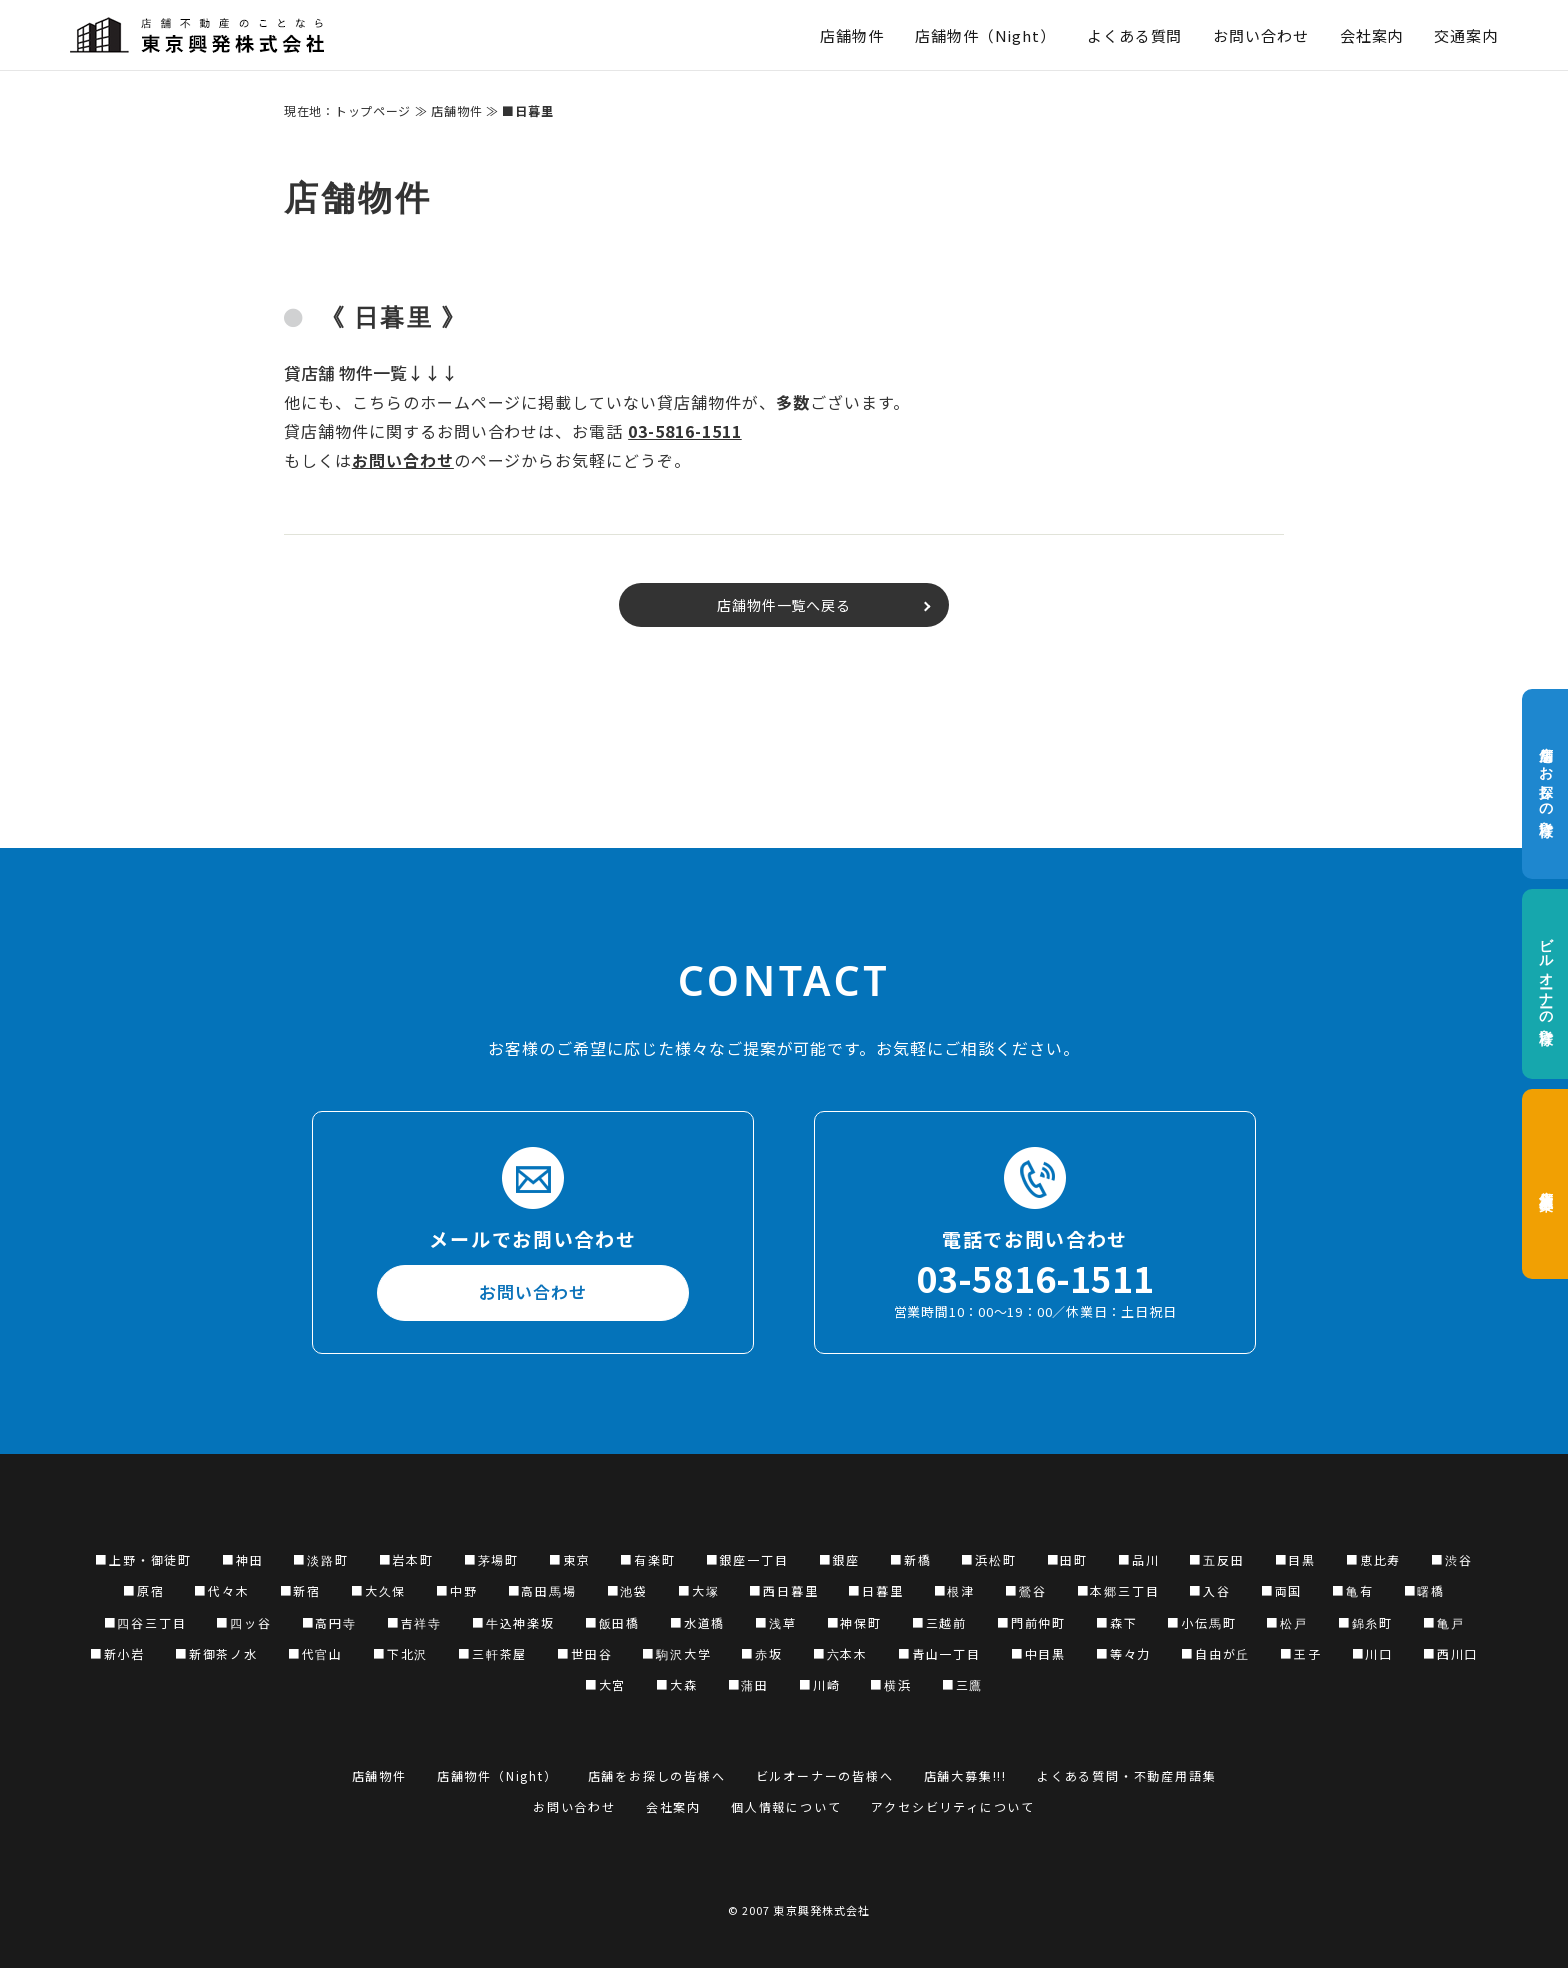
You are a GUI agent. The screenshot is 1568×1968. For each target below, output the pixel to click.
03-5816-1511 (685, 431)
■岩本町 (406, 1559)
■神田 (242, 1559)
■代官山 (315, 1653)
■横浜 (890, 1684)
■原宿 (143, 1590)
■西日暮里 (783, 1590)
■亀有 (1352, 1590)
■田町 (1067, 1559)
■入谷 (1209, 1590)
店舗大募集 (1545, 1184)
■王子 (1300, 1653)
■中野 (456, 1590)
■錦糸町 (1365, 1622)
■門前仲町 (1031, 1622)
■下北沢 (400, 1653)
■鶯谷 (1025, 1590)
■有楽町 (647, 1559)
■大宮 (605, 1684)
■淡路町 (320, 1559)
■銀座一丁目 (747, 1559)
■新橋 (910, 1559)
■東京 (569, 1559)
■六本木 (840, 1653)
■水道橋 (697, 1622)
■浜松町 (988, 1559)
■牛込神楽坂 (513, 1622)
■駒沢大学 (676, 1653)
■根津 (954, 1590)
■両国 (1281, 1590)
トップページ (373, 110)
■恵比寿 (1373, 1559)
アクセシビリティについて (953, 1806)
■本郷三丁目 (1118, 1590)
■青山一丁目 (939, 1653)
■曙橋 (1424, 1590)
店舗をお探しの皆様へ (1545, 784)
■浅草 (775, 1622)
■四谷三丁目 (145, 1622)
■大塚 (698, 1590)
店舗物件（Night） (985, 35)
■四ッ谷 (243, 1622)
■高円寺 (329, 1622)
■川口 (1372, 1653)
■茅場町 (491, 1559)
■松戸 (1286, 1622)
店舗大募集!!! (965, 1775)
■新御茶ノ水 (216, 1653)
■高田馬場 (542, 1590)
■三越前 (939, 1622)
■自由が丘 (1215, 1653)
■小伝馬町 (1201, 1622)
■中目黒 (1038, 1653)
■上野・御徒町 (143, 1559)
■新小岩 (117, 1653)
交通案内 (1466, 35)
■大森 (676, 1684)
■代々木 (221, 1590)
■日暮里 (875, 1590)
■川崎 (819, 1684)
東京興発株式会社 (821, 1910)
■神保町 (854, 1622)
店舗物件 (852, 35)
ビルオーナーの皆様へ (1545, 984)
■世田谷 (584, 1653)
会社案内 (1372, 35)
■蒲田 (748, 1684)
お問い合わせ (1260, 35)
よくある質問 (1134, 35)
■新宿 (300, 1590)
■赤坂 (761, 1653)
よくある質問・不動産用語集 (1126, 1775)
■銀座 (839, 1559)
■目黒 (1295, 1559)
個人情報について (786, 1806)
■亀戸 (1443, 1622)
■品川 (1138, 1559)
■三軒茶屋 (492, 1653)
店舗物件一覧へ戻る (784, 605)
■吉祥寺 (414, 1622)
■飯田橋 (612, 1622)
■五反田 (1216, 1559)
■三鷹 (962, 1684)
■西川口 (1450, 1653)
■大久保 (378, 1590)
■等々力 (1123, 1653)
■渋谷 (1451, 1559)
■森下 (1116, 1622)
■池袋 (627, 1590)
